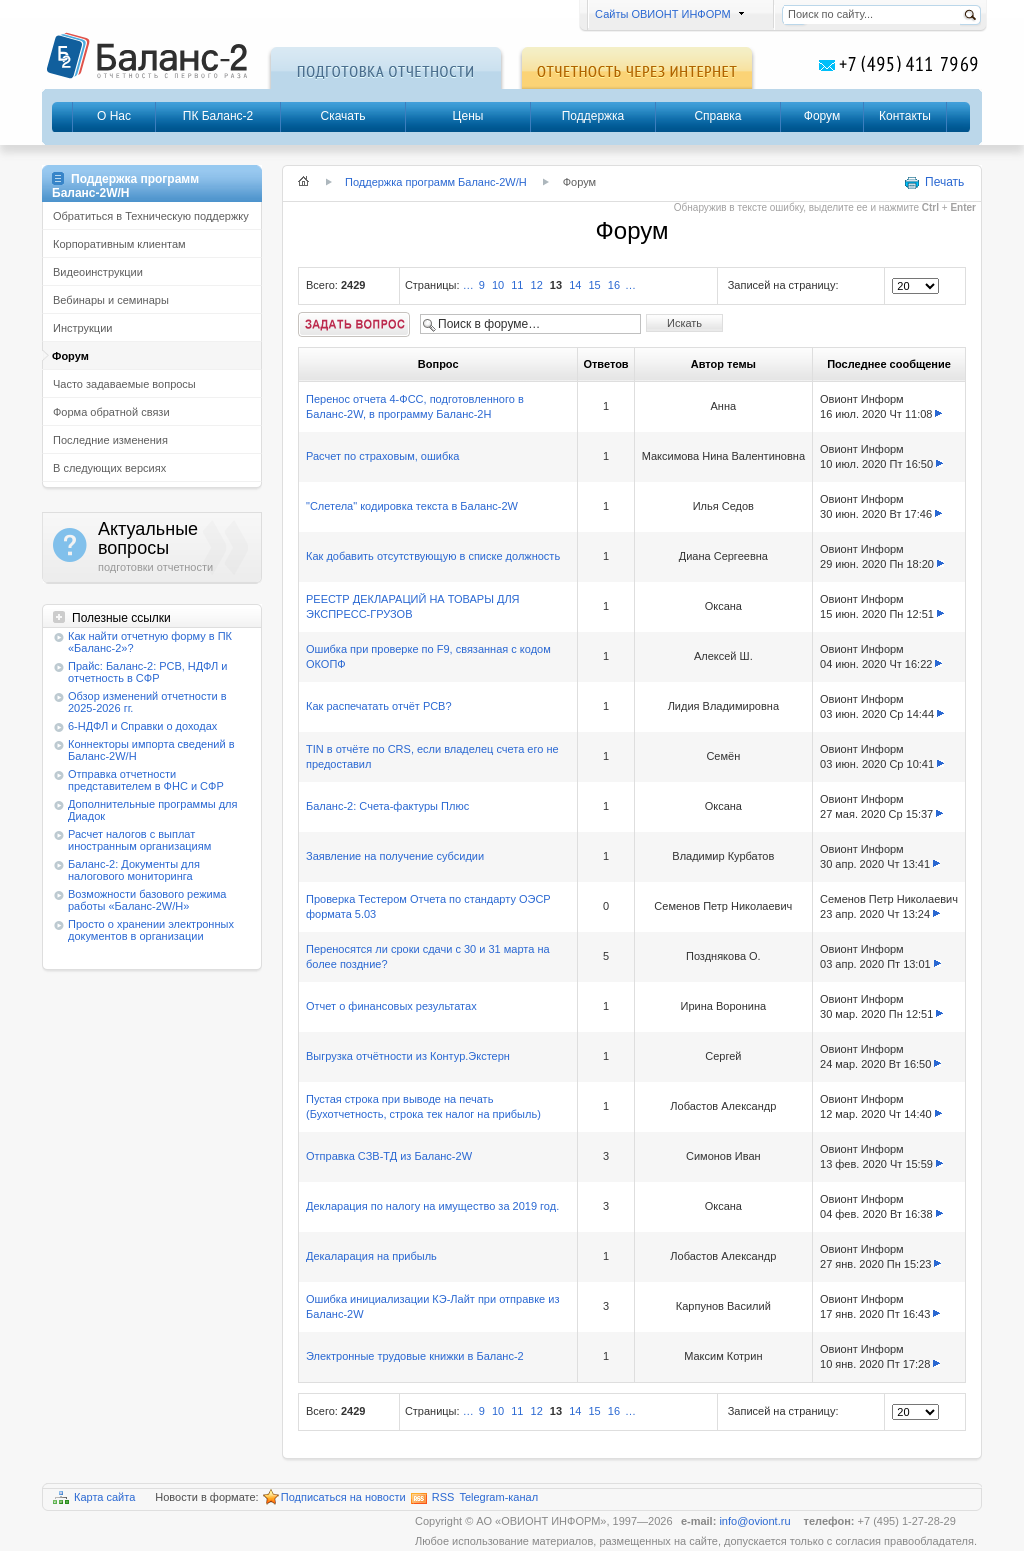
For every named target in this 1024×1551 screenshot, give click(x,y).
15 (594, 285)
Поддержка (593, 116)
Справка (717, 116)
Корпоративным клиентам (119, 244)
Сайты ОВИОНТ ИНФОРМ (666, 14)
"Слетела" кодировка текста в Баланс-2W (412, 506)
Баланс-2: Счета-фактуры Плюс (387, 806)
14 (575, 285)
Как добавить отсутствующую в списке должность (433, 556)
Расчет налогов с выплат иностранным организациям (139, 840)
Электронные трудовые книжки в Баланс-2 (415, 1356)
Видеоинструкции (98, 272)
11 (517, 285)
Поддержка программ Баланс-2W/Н (436, 182)
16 (614, 285)
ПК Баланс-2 (218, 116)
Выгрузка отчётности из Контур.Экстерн (408, 1056)
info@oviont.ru (756, 1521)
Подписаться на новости (334, 1498)
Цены (468, 116)
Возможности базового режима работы (147, 900)
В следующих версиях (109, 468)
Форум (822, 116)
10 (498, 285)
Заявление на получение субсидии (395, 856)
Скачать (343, 116)
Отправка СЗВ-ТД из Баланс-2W (389, 1156)
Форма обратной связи (111, 412)
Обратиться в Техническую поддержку (151, 216)
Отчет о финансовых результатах (391, 1006)
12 (537, 285)
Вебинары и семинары (111, 300)
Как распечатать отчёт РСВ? (379, 706)
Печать (934, 183)
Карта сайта (94, 1497)
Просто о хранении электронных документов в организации (151, 930)
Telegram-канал (498, 1497)
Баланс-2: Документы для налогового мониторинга (134, 870)
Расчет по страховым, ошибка (382, 456)
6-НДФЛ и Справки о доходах (142, 726)
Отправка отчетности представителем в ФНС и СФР (146, 780)
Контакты (905, 116)
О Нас (114, 116)
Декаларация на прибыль (371, 1256)
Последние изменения (110, 440)
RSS (433, 1497)
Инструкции (82, 328)
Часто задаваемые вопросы (124, 384)
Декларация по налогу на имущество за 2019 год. (432, 1206)
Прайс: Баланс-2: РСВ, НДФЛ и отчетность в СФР (147, 672)
